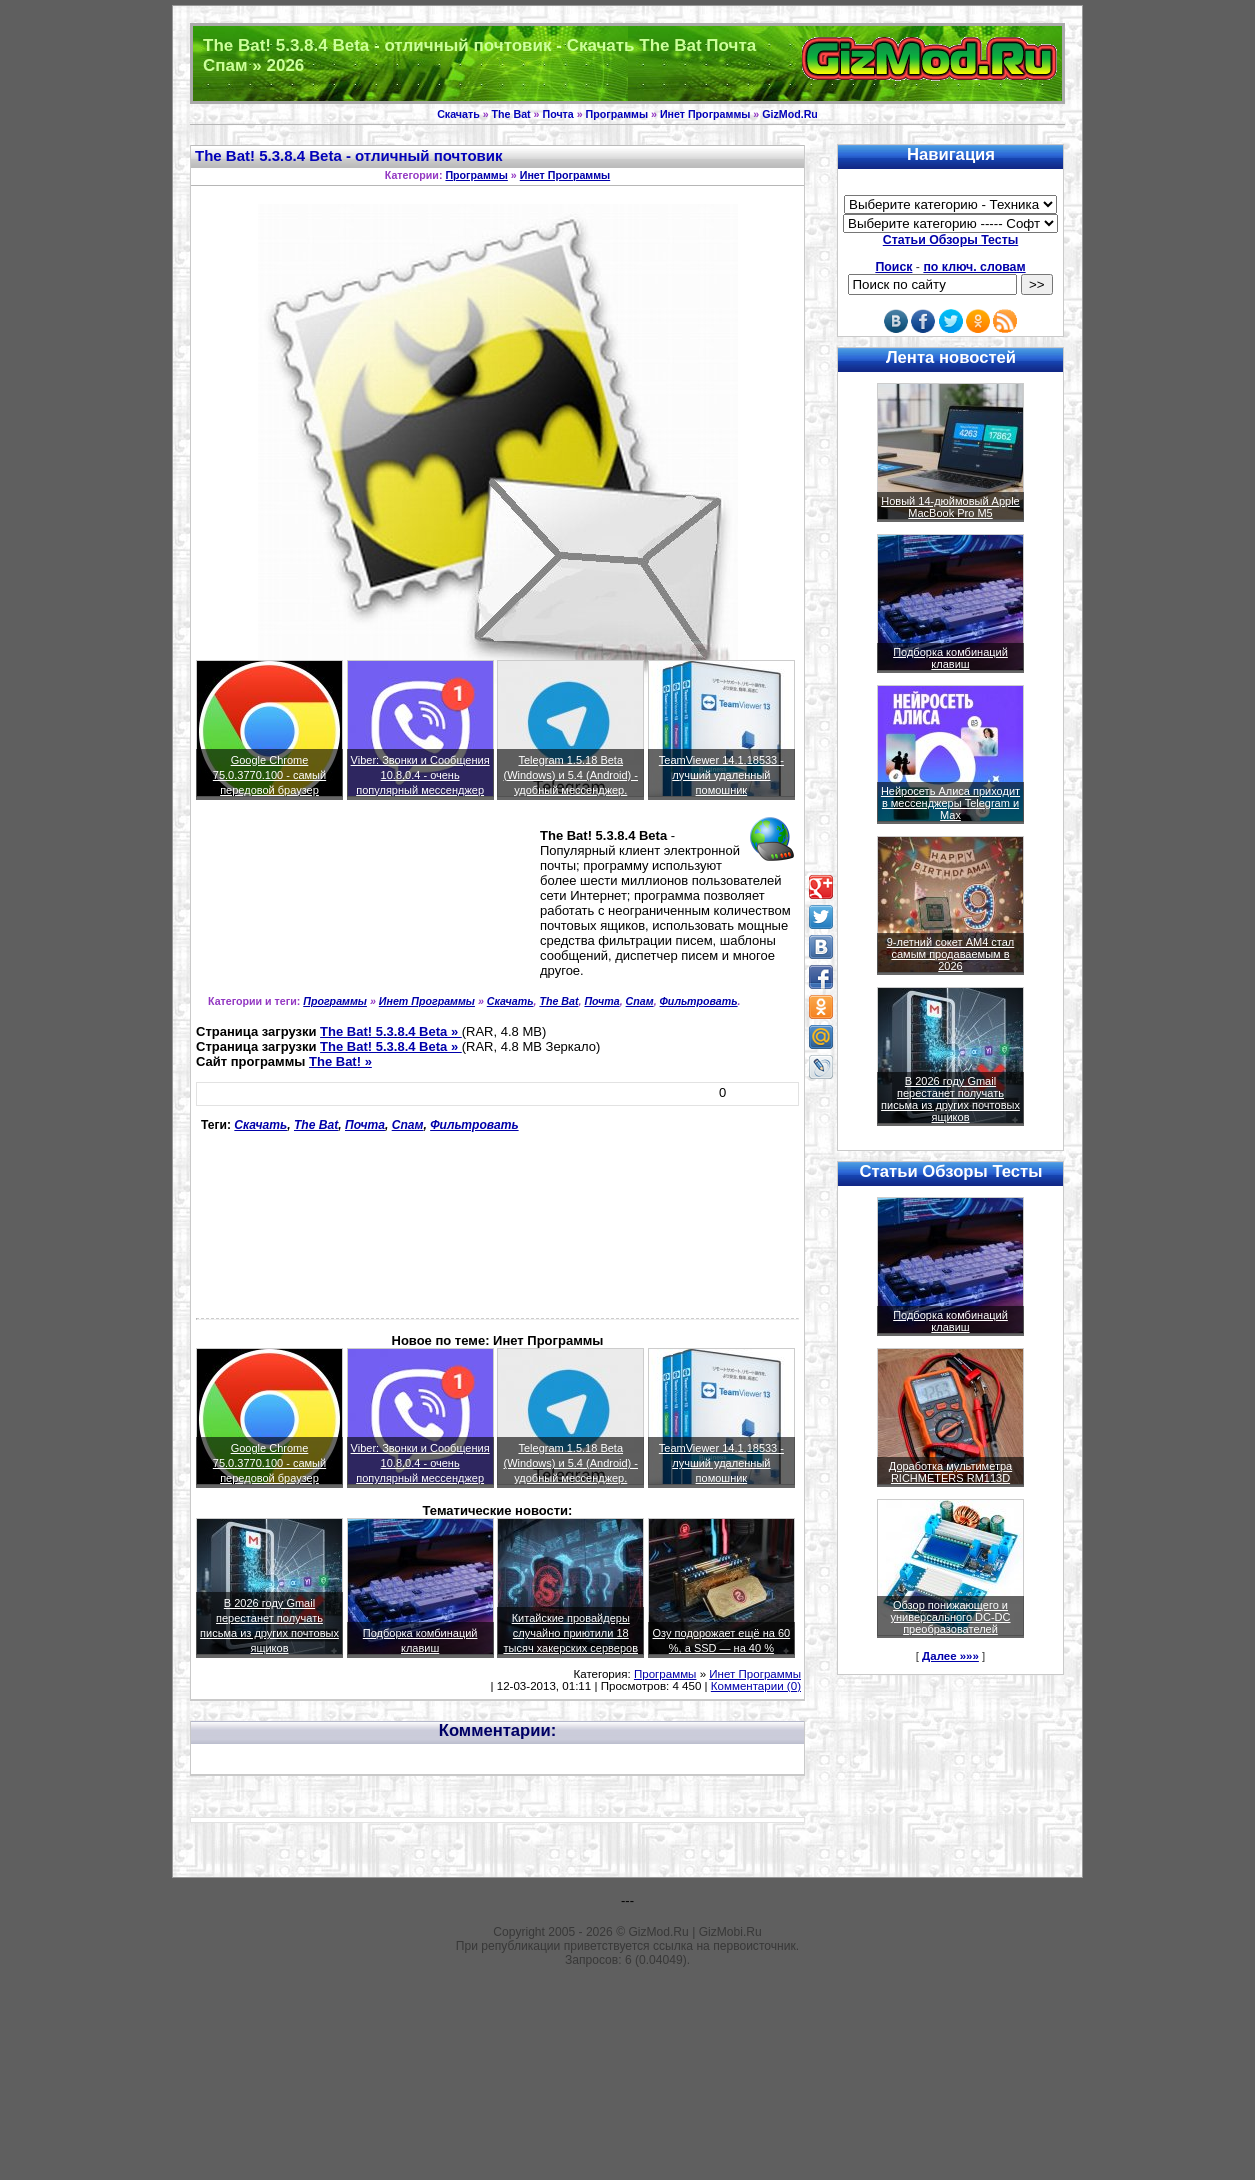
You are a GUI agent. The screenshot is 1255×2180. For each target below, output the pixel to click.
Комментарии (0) (756, 1686)
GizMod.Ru (790, 114)
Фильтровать (699, 1001)
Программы (617, 114)
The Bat (511, 114)
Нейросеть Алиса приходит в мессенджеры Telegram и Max (950, 803)
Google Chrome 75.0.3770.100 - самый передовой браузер (269, 775)
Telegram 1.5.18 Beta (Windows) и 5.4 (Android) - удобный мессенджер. (570, 775)
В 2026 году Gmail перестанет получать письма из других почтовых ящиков (950, 1099)
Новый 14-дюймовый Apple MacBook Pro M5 (950, 507)
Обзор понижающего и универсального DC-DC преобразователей (950, 1617)
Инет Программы (705, 114)
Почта (558, 114)
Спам (640, 1001)
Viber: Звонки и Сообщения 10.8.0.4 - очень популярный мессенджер (420, 775)
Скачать (458, 114)
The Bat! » (340, 1061)
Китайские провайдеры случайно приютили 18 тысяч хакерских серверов (570, 1633)
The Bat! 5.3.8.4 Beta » (391, 1031)
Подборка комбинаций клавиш (950, 658)
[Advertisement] (286, 905)
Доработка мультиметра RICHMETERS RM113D (950, 1472)
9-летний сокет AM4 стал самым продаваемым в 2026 (951, 954)
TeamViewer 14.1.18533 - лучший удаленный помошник (721, 775)
